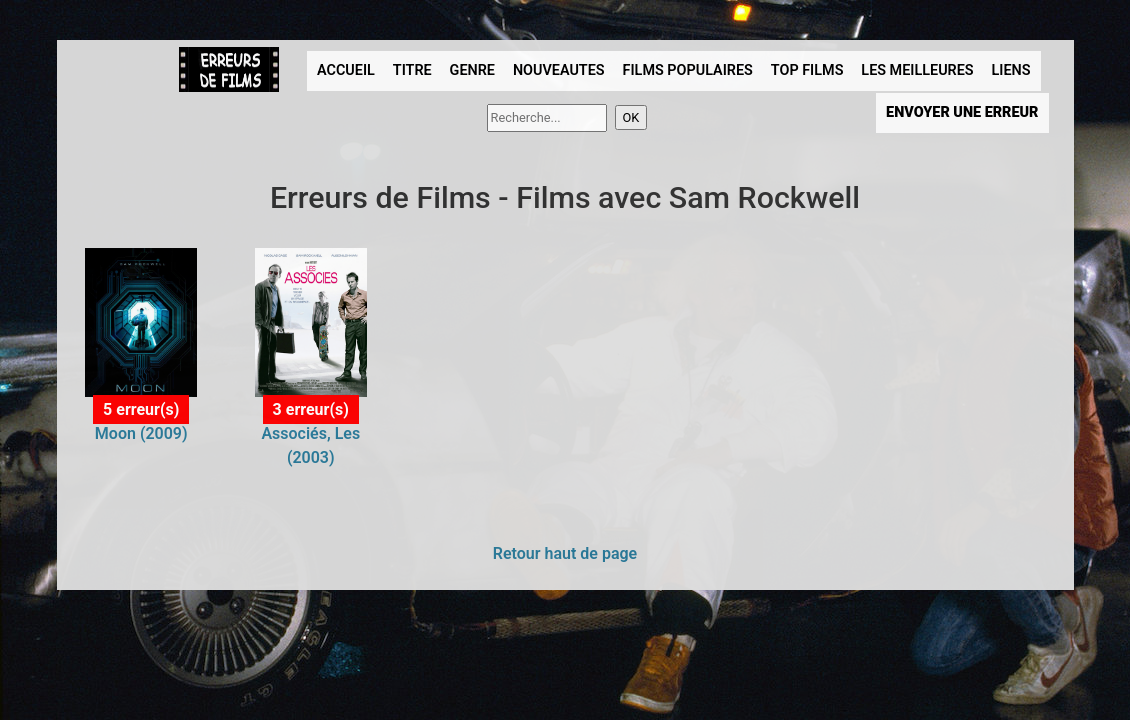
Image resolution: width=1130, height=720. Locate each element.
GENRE (472, 70)
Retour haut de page (565, 553)
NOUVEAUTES (559, 70)
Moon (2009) (141, 433)
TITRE (412, 70)
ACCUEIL (346, 70)
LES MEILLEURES (917, 70)
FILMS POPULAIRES (688, 70)
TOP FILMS (807, 70)
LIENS (1011, 70)
